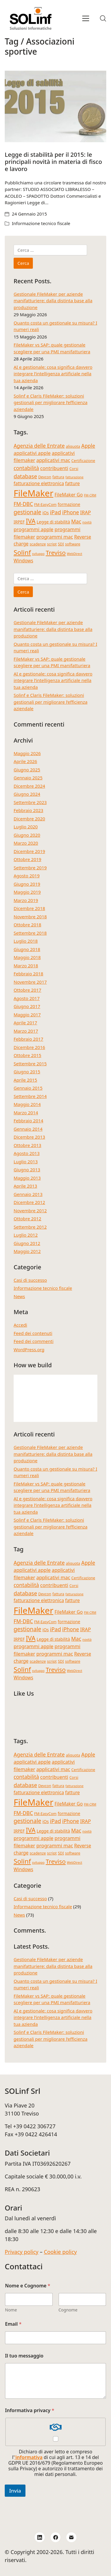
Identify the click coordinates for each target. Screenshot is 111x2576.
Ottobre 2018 (27, 925)
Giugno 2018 (27, 949)
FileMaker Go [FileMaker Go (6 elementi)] (68, 494)
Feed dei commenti (34, 1341)
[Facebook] (56, 2537)
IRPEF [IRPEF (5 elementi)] (19, 522)
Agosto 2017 (27, 998)
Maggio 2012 (27, 1251)
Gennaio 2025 (28, 778)
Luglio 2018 (26, 941)
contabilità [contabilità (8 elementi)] (26, 467)
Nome (11, 2309)
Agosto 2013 (27, 1153)
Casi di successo (30, 1280)
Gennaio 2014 (28, 1129)
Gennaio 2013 (28, 1194)
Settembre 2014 (30, 1096)
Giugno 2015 (27, 1072)
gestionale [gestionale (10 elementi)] (27, 512)
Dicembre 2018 (29, 908)
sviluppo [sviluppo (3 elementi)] (38, 554)
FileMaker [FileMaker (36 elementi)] (33, 493)
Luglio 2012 (26, 1235)
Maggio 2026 (27, 753)
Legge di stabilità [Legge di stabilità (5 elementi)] (53, 522)
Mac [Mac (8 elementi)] (76, 521)
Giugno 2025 (27, 770)
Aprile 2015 (25, 1080)
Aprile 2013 (25, 1186)
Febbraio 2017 (28, 1039)
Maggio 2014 (27, 1104)
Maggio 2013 (27, 1178)
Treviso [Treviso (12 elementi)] (55, 552)
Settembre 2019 (30, 868)
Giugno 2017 (27, 1006)
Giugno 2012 (27, 1243)
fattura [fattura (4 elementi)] (58, 477)
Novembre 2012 (30, 1210)
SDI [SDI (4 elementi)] (61, 544)
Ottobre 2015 (27, 1055)
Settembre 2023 (30, 802)
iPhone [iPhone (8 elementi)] (70, 512)
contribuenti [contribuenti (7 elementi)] (54, 468)
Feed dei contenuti (33, 1333)
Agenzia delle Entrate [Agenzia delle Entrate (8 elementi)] (39, 445)
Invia (15, 2490)
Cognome (68, 2309)
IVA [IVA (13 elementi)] (31, 521)
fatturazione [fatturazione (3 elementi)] (74, 477)
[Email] (71, 2537)
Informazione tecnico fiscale (41, 223)
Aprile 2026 (25, 761)
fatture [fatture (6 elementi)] (72, 483)
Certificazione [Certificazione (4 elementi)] (83, 460)
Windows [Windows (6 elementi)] (23, 560)
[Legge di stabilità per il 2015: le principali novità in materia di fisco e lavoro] (55, 106)
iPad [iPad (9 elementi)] (55, 512)
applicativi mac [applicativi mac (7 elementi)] (53, 460)
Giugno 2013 (27, 1170)
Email (13, 2324)
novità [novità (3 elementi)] (86, 522)
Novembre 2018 (30, 917)
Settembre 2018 (30, 933)
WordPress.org (29, 1349)
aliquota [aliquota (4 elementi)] (73, 446)
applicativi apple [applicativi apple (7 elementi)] (32, 453)
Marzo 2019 (26, 900)
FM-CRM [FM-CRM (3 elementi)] (90, 495)
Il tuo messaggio (24, 2356)
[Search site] (103, 18)
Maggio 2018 (27, 957)
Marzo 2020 (26, 843)
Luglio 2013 (26, 1161)
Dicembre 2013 (29, 1137)
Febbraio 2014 (28, 1121)
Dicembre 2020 (29, 819)
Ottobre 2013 (27, 1145)
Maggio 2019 (27, 892)
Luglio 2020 (26, 827)
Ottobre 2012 (27, 1218)
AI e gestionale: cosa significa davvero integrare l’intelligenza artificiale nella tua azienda (53, 373)
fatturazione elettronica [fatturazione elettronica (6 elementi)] (39, 483)
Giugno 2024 (27, 794)
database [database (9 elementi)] (25, 476)
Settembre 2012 (30, 1227)
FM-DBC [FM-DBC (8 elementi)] (23, 503)
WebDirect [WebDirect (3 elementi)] (74, 554)
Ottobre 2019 (27, 859)
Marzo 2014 (26, 1112)
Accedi (20, 1325)
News (19, 1296)
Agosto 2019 (27, 876)
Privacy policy (21, 2251)
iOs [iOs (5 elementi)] (45, 512)
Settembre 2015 (30, 1064)
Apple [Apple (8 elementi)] (88, 445)
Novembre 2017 (30, 982)
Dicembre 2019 (29, 851)
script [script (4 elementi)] (52, 544)
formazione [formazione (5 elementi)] (69, 504)
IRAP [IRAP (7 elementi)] (85, 512)
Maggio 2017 (27, 1015)
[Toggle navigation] (86, 18)
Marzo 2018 (26, 966)
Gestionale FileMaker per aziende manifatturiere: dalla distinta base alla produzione (53, 300)
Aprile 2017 (25, 1023)
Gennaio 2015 (28, 1088)
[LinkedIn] (40, 2537)
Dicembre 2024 (29, 786)
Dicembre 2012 (29, 1202)
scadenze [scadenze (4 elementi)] (38, 544)
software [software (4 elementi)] (72, 544)
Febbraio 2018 (28, 974)
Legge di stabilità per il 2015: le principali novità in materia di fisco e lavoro (53, 162)
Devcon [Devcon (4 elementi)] (44, 477)
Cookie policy (60, 2251)
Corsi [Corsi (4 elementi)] (73, 468)
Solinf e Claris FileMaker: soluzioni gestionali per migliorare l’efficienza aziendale (50, 402)
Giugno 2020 (27, 835)
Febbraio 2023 (28, 810)
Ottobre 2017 (27, 990)
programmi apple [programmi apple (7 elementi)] (33, 529)
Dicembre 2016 (29, 1047)
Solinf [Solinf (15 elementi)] (22, 552)
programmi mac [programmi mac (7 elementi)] (54, 536)
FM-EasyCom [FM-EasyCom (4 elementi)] (45, 504)
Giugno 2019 (27, 884)
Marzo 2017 (26, 1031)
